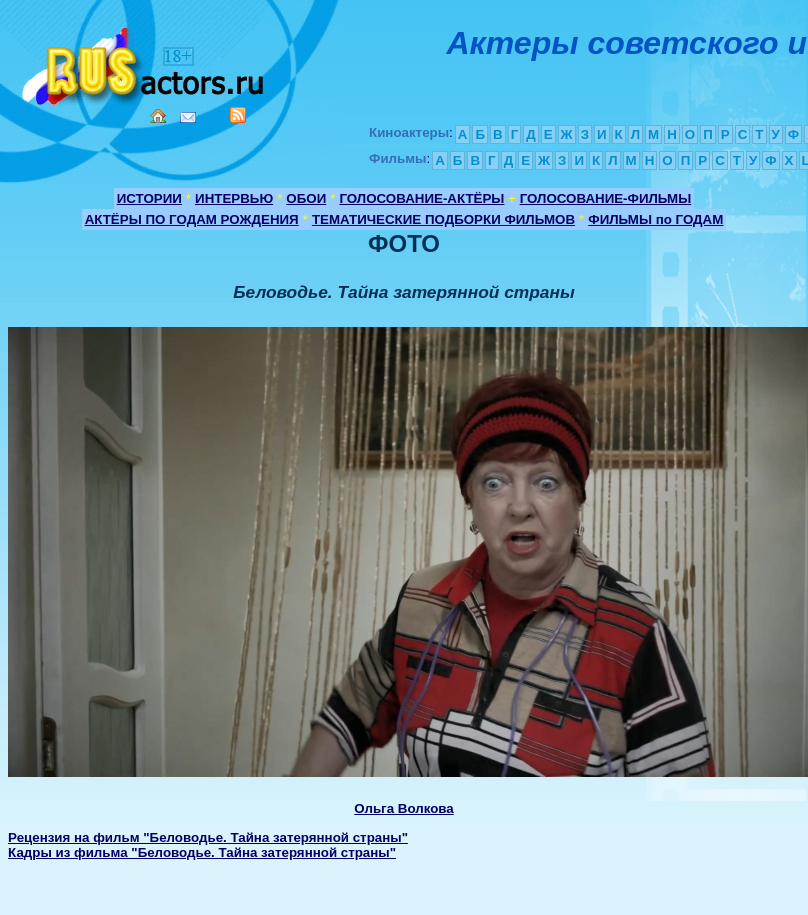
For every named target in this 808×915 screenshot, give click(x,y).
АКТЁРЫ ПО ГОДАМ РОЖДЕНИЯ (192, 219)
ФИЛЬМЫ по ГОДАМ (655, 219)
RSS (238, 115)
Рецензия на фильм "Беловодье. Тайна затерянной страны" (208, 837)
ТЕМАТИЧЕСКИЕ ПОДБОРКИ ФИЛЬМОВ (443, 219)
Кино (145, 62)
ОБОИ (306, 198)
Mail (188, 117)
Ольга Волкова (404, 808)
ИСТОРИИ (149, 198)
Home (158, 116)
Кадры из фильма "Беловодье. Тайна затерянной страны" (202, 852)
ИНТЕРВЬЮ (234, 198)
